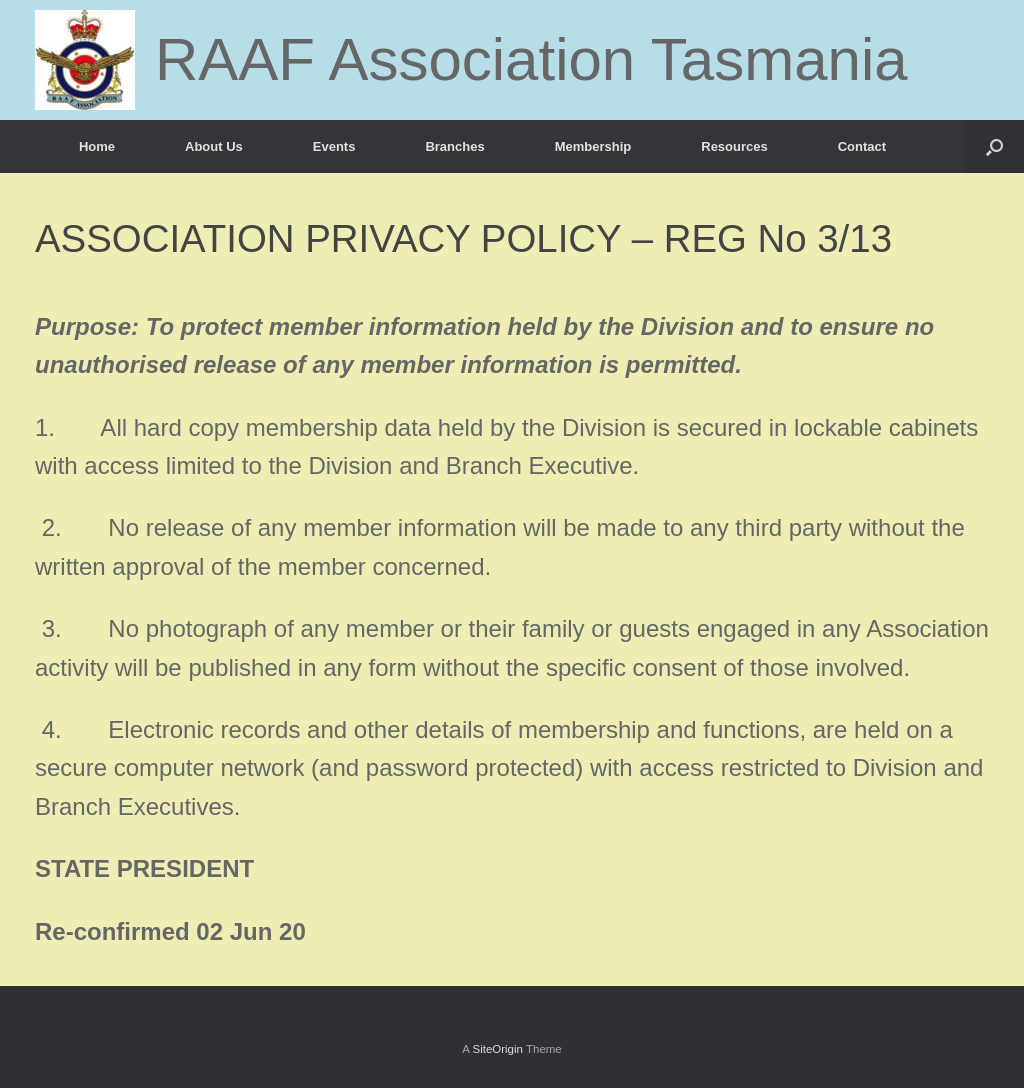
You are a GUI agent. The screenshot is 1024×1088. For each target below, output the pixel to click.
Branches (454, 146)
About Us (214, 146)
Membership (593, 146)
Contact (862, 146)
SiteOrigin (497, 1049)
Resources (734, 146)
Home (97, 146)
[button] (994, 146)
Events (334, 146)
